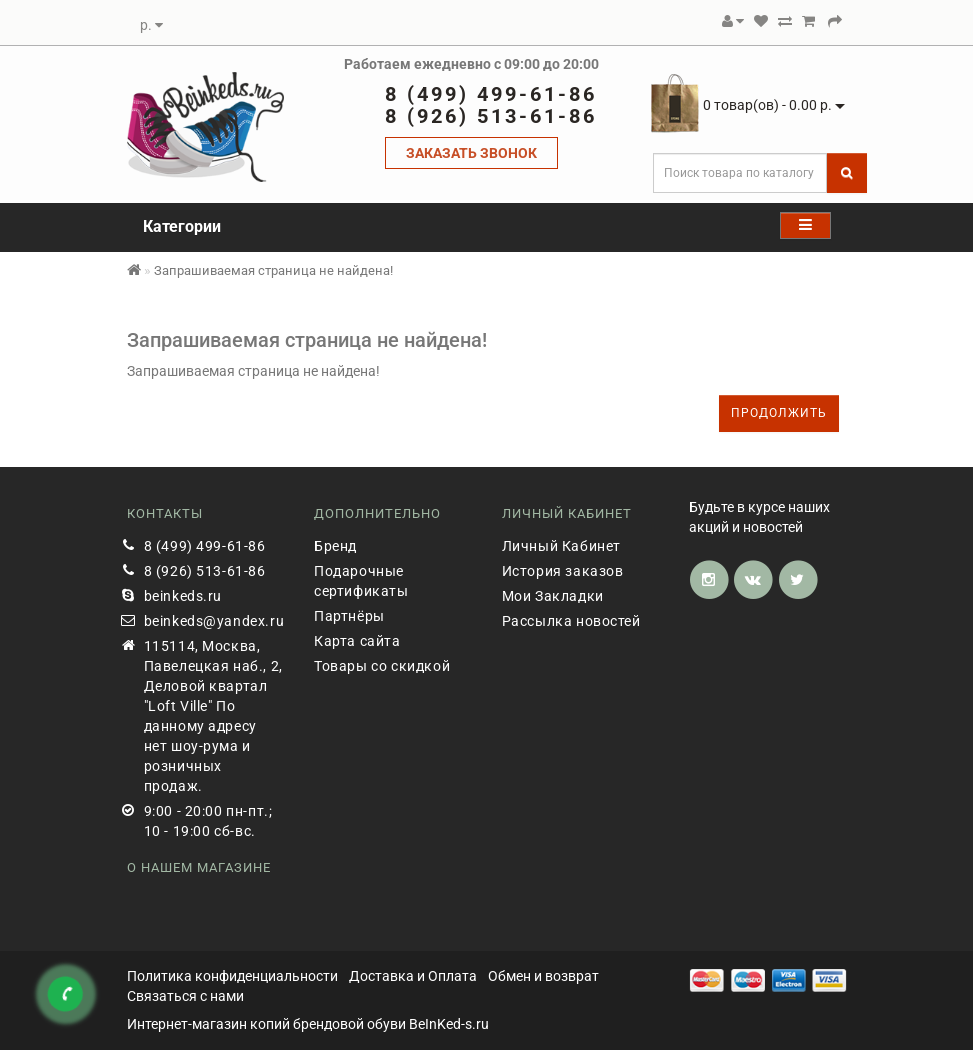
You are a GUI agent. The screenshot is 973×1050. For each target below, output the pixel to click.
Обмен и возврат (543, 976)
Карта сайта (357, 641)
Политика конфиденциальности (232, 976)
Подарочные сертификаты (361, 581)
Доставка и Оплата (413, 976)
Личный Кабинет (561, 546)
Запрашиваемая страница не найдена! (273, 270)
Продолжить (779, 413)
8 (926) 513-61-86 (205, 571)
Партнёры (349, 616)
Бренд (335, 546)
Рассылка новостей (571, 621)
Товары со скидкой (382, 666)
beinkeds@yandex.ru (214, 621)
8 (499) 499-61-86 (205, 546)
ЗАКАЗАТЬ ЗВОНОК (471, 153)
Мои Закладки (553, 596)
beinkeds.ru (183, 596)
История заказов (563, 571)
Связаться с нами (185, 996)
